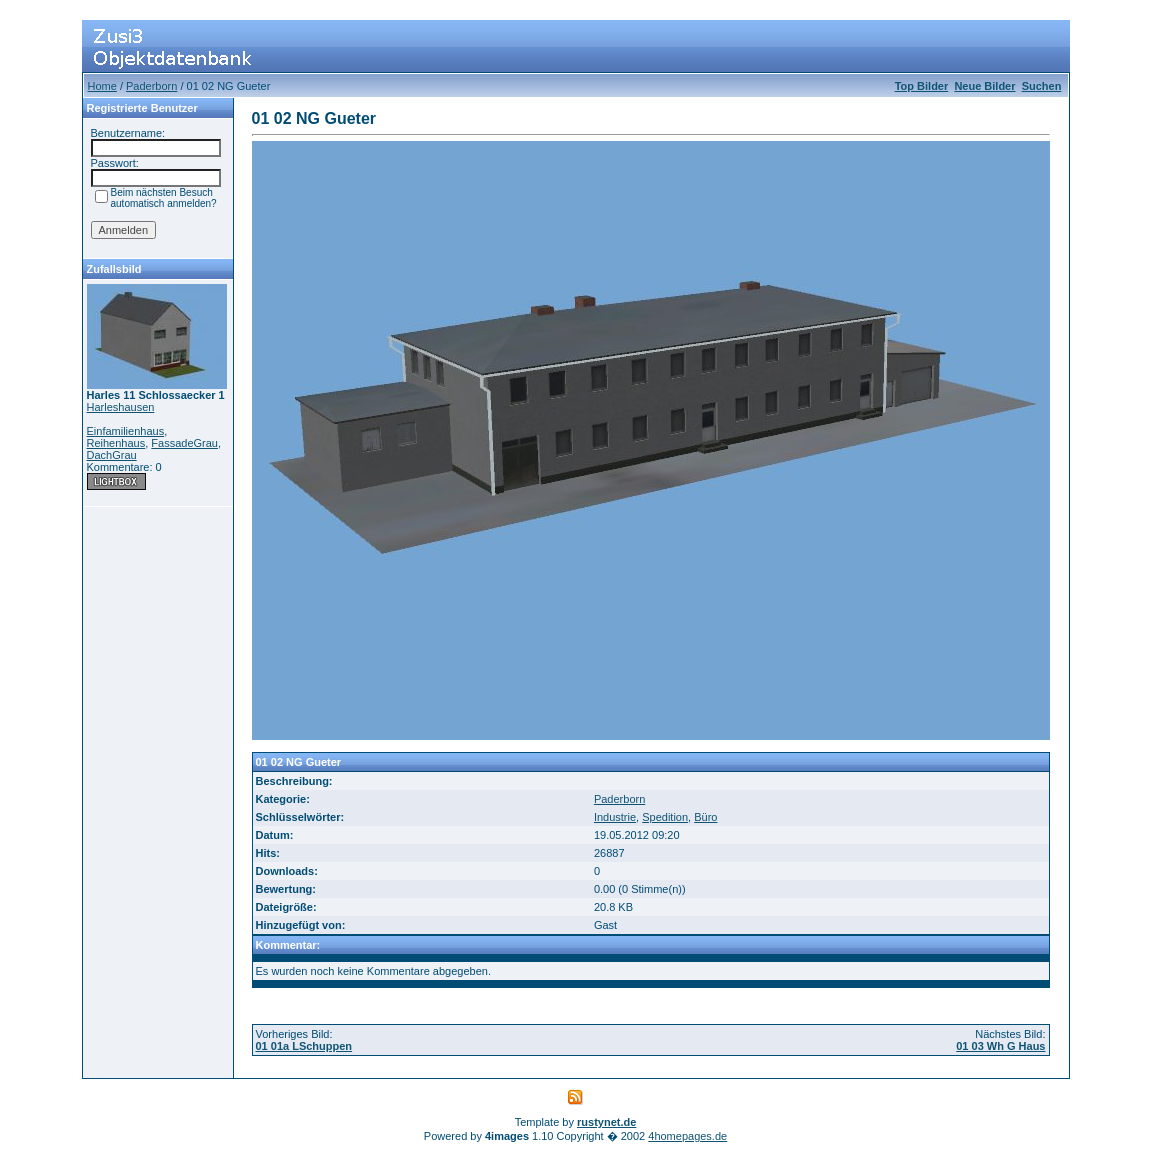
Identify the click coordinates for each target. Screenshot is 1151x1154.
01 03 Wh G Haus (1000, 1046)
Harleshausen (121, 407)
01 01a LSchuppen (304, 1046)
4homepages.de (687, 1136)
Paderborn (151, 86)
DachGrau (112, 455)
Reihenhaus (116, 443)
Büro (705, 817)
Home (102, 86)
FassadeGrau (184, 443)
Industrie (615, 817)
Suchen (1042, 86)
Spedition (665, 817)
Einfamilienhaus (126, 431)
